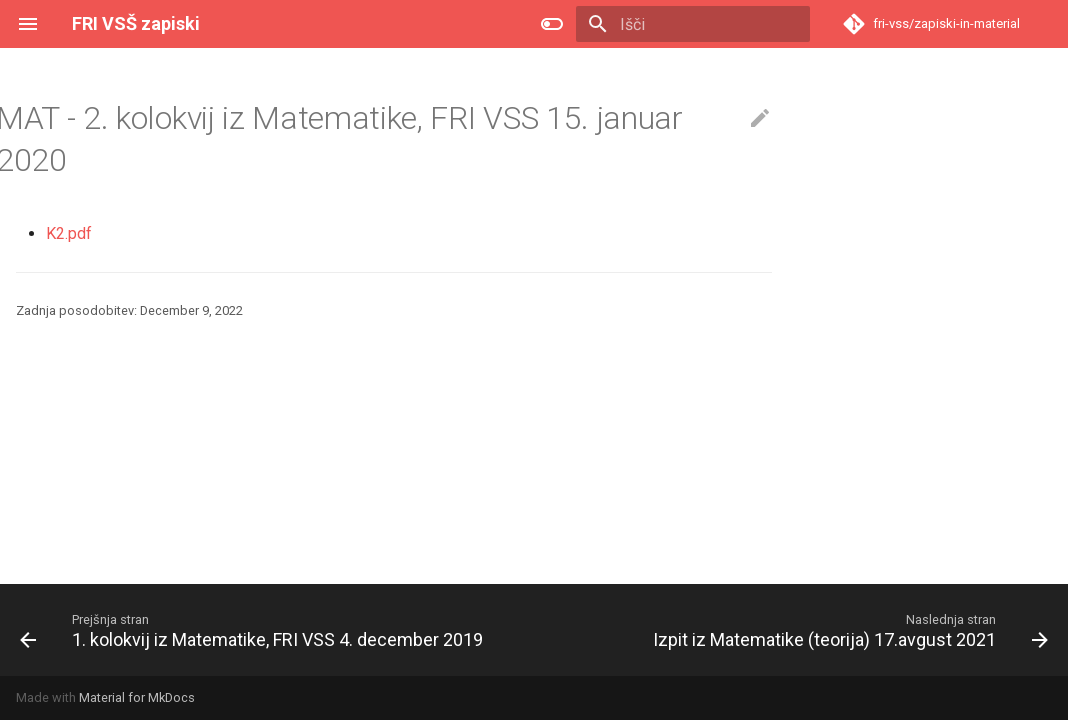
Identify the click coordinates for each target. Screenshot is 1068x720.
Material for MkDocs (137, 697)
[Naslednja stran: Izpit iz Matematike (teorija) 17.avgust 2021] (848, 630)
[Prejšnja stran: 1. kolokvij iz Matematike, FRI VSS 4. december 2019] (254, 630)
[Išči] (693, 24)
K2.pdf (69, 233)
